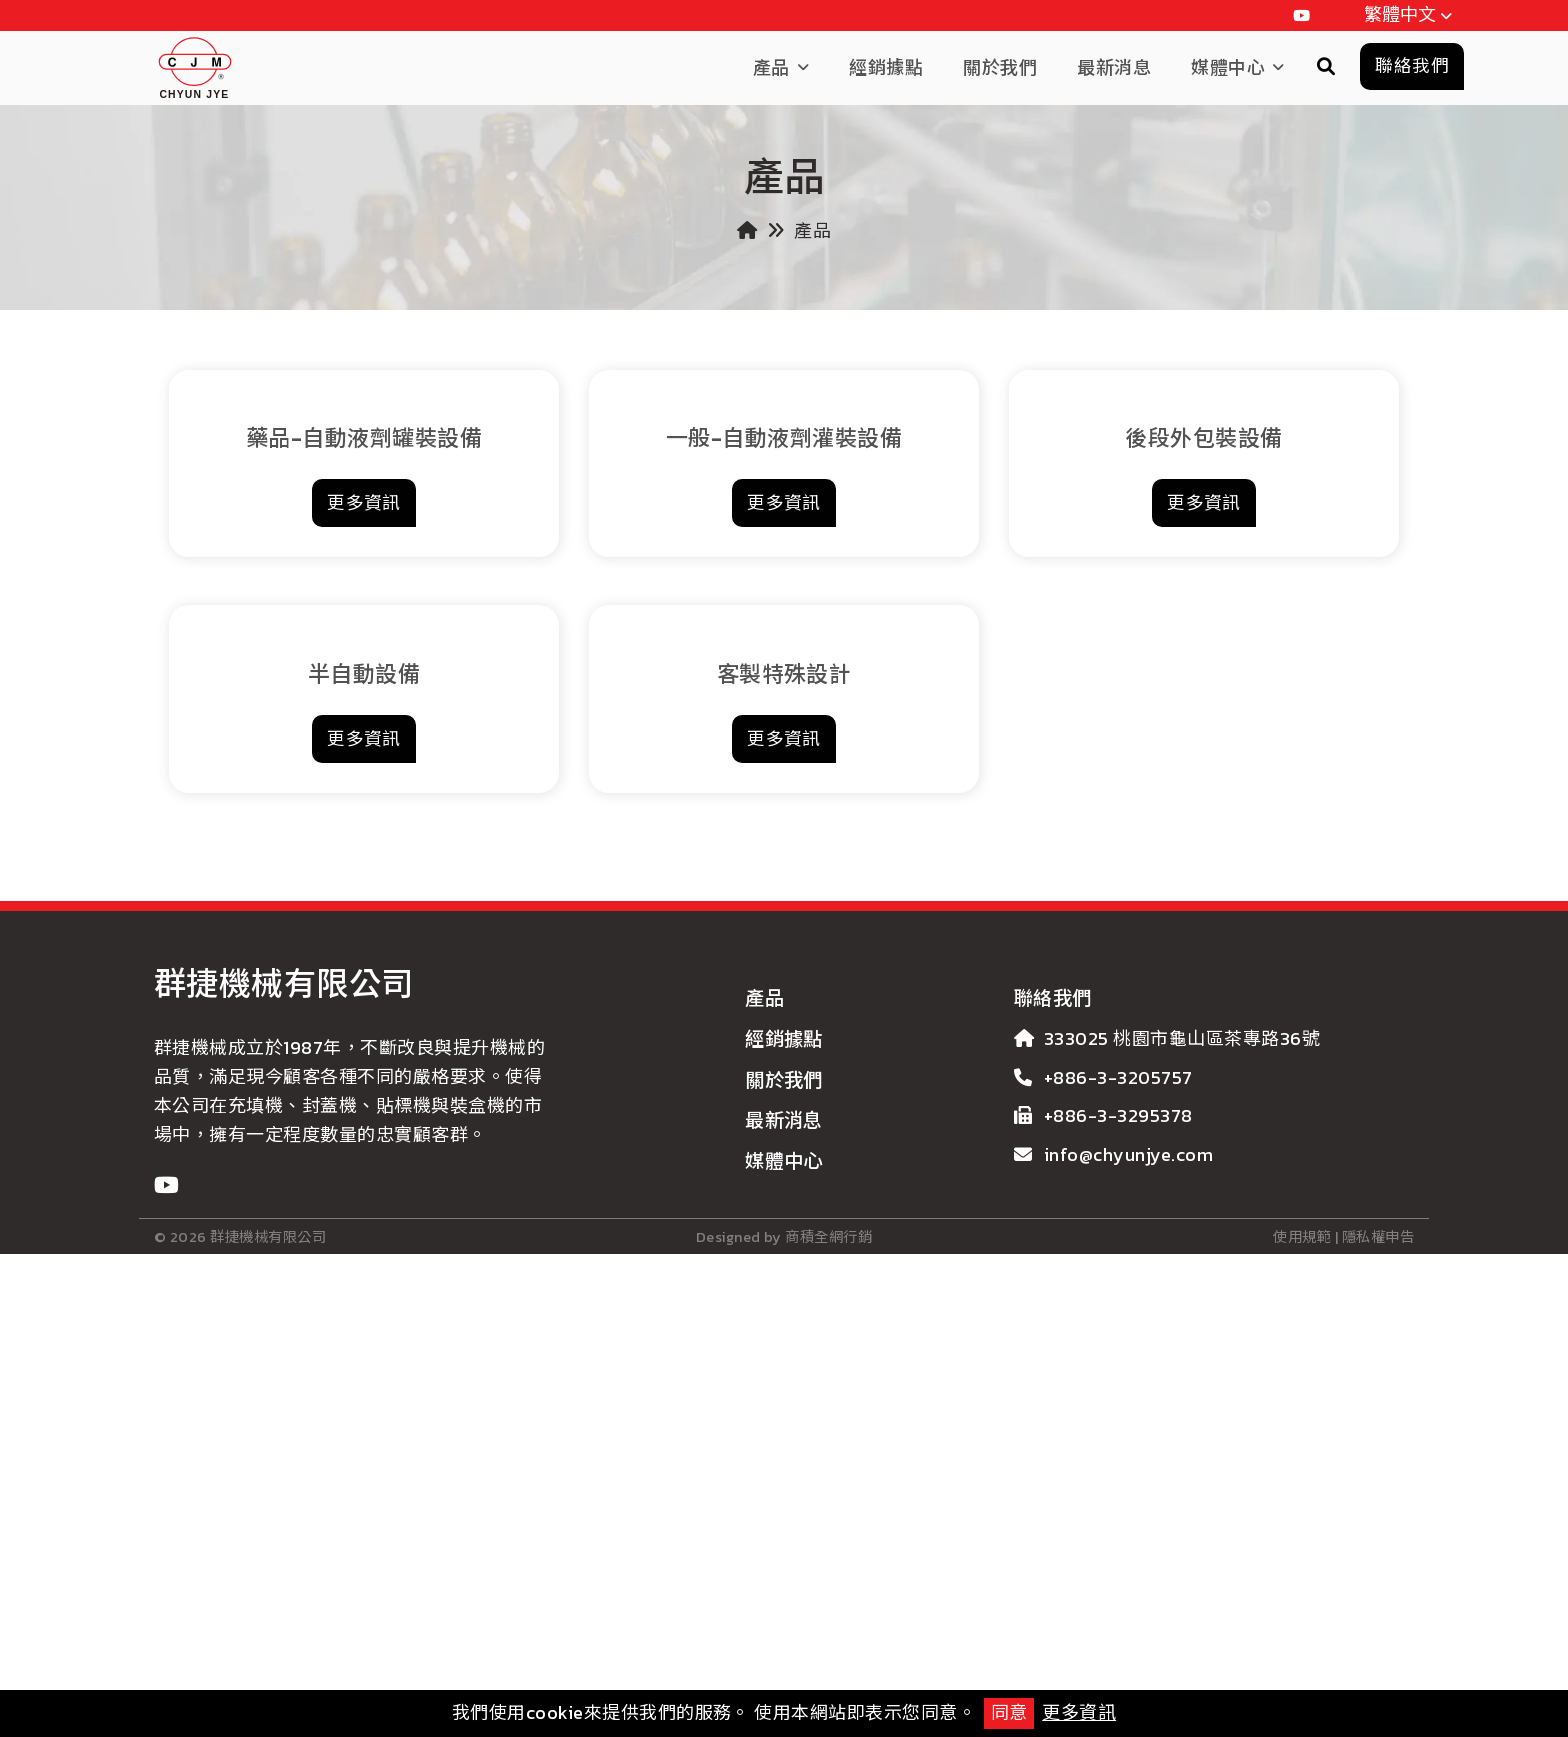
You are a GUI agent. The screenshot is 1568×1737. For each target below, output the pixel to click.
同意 (1009, 1712)
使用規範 (1302, 1673)
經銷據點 (886, 67)
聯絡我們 (1053, 1414)
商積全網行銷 (828, 1673)
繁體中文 (1411, 16)
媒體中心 (1228, 67)
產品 (771, 67)
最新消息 (1114, 67)
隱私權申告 (1378, 1673)
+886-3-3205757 (1118, 1492)
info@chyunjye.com (1128, 1570)
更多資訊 (1079, 1712)
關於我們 (1000, 67)
